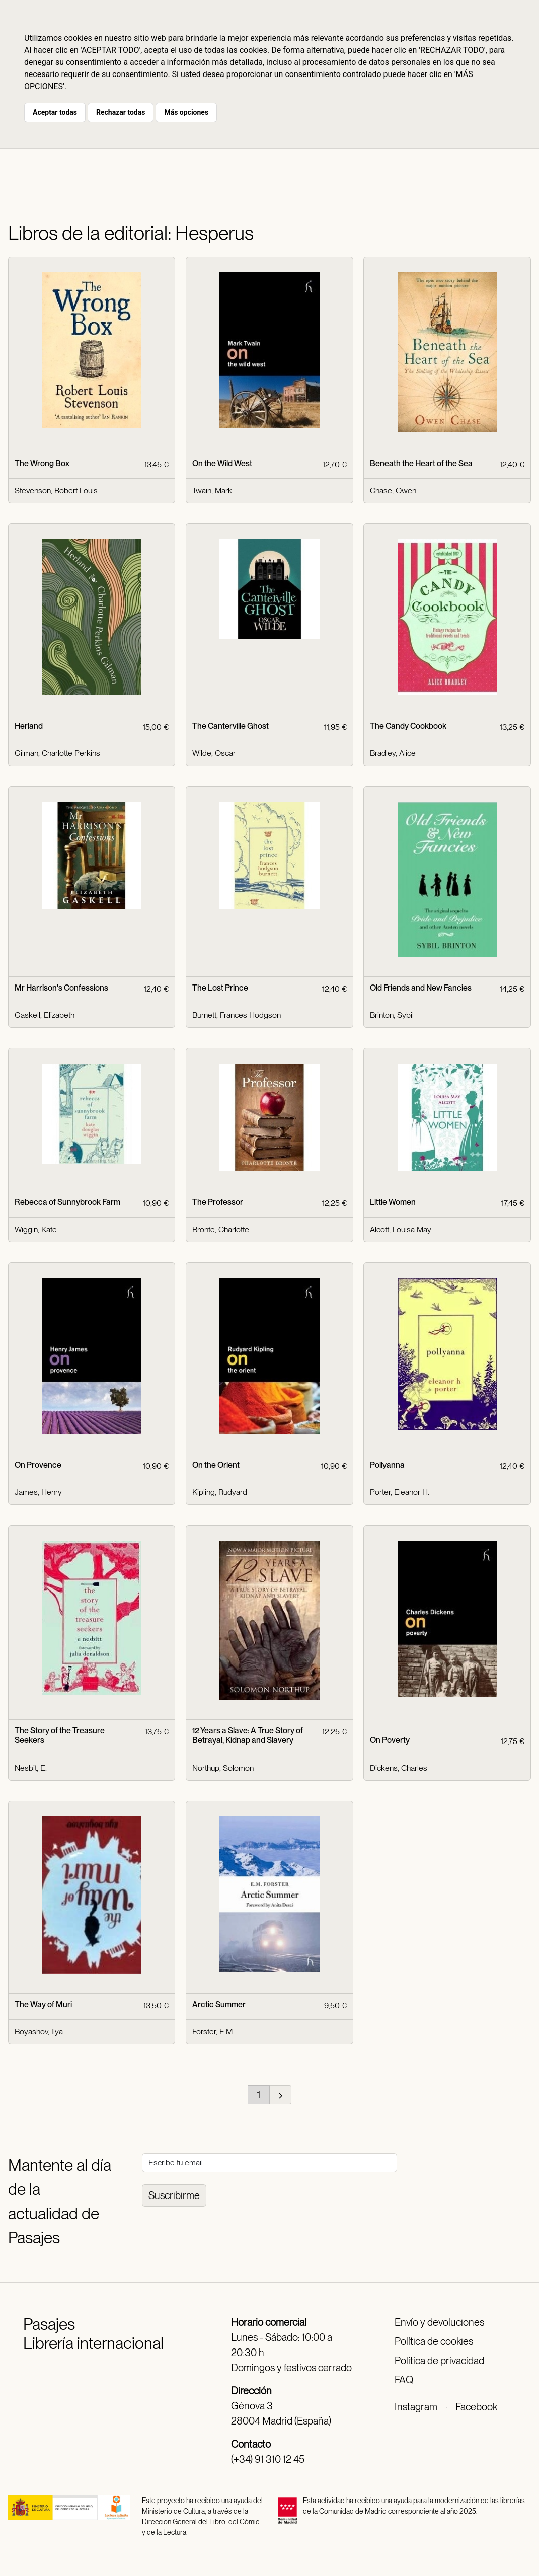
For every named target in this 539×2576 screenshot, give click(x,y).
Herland (29, 726)
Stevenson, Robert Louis (56, 490)
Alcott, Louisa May (400, 1229)
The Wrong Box (42, 463)
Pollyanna (387, 1465)
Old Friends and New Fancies (421, 988)
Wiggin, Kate (36, 1229)
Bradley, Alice (393, 753)
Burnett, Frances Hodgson (236, 1015)
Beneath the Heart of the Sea (421, 463)
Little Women (393, 1202)
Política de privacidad (439, 2361)
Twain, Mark (212, 490)
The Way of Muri (43, 2004)
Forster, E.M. (213, 2031)
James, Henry (38, 1492)
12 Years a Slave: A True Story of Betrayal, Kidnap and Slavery (247, 1735)
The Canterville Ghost (230, 726)
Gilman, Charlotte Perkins (57, 753)
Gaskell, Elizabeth (44, 1015)
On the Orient (216, 1465)
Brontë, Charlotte (220, 1229)
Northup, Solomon (223, 1768)
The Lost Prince (220, 988)
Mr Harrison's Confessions (61, 988)
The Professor (217, 1202)
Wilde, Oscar (214, 753)
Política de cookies (434, 2341)
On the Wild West (222, 463)
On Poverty (390, 1740)
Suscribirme (174, 2195)
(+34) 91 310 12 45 (267, 2459)
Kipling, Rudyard (219, 1492)
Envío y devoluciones (439, 2322)
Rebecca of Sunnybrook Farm (67, 1202)
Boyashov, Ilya (39, 2031)
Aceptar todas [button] (55, 112)
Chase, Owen (393, 490)
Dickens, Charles (398, 1768)
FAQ (404, 2380)
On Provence (38, 1465)
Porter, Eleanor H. (399, 1492)
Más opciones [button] (186, 112)
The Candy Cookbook (408, 726)
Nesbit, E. (31, 1768)
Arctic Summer (219, 2004)
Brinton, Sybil (392, 1015)
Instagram (416, 2407)
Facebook (476, 2407)
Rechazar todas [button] (120, 112)
